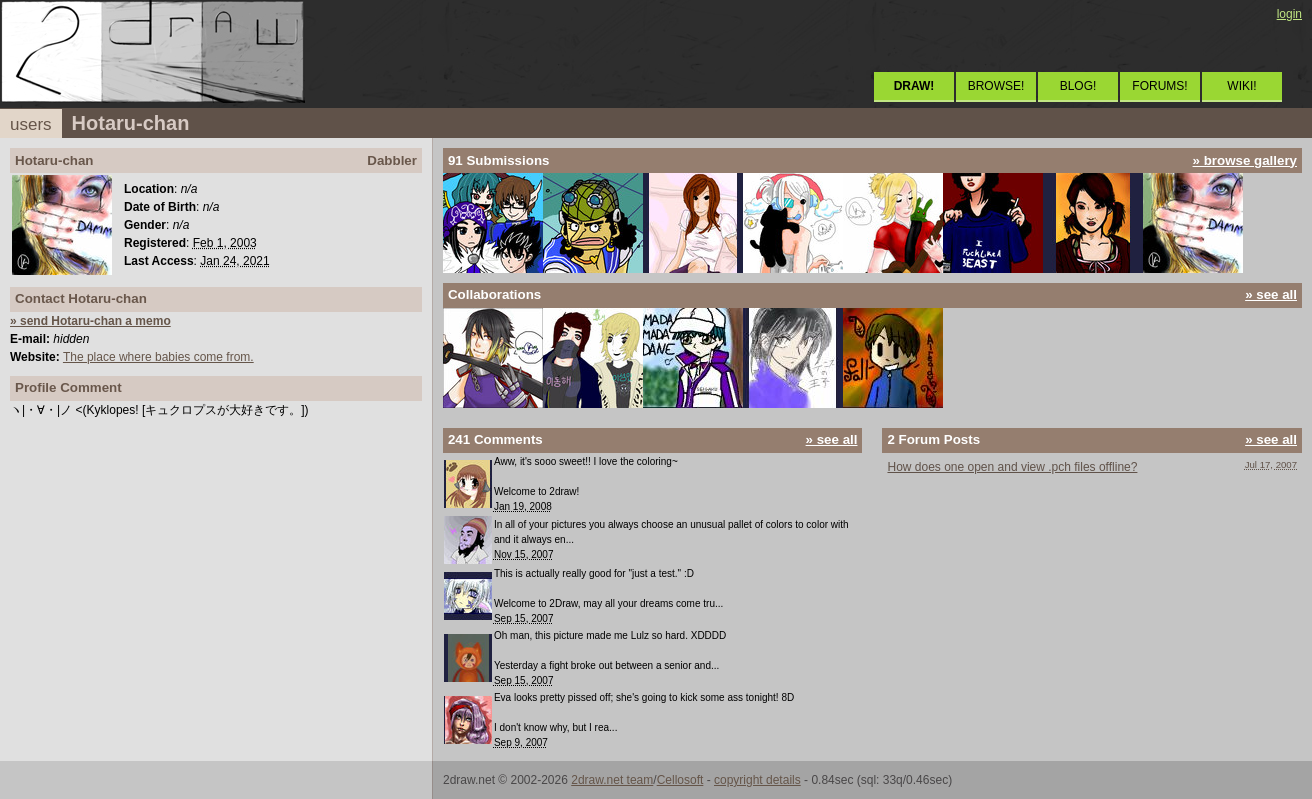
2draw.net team (612, 780)
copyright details (757, 780)
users (31, 124)
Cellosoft (680, 780)
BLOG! (1078, 86)
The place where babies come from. (158, 357)
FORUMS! (1159, 86)
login (1289, 14)
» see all (1271, 294)
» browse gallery (1245, 160)
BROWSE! (996, 86)
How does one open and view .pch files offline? (1012, 467)
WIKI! (1241, 86)
